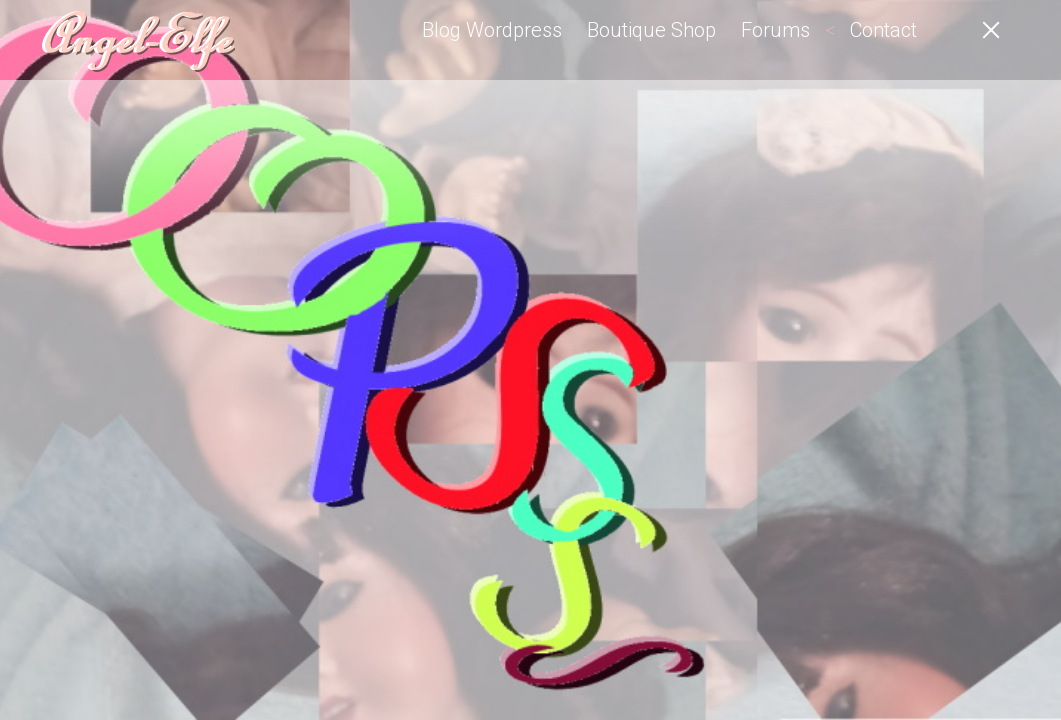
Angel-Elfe (135, 40)
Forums (775, 30)
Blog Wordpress (492, 30)
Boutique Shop (651, 30)
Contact (883, 30)
